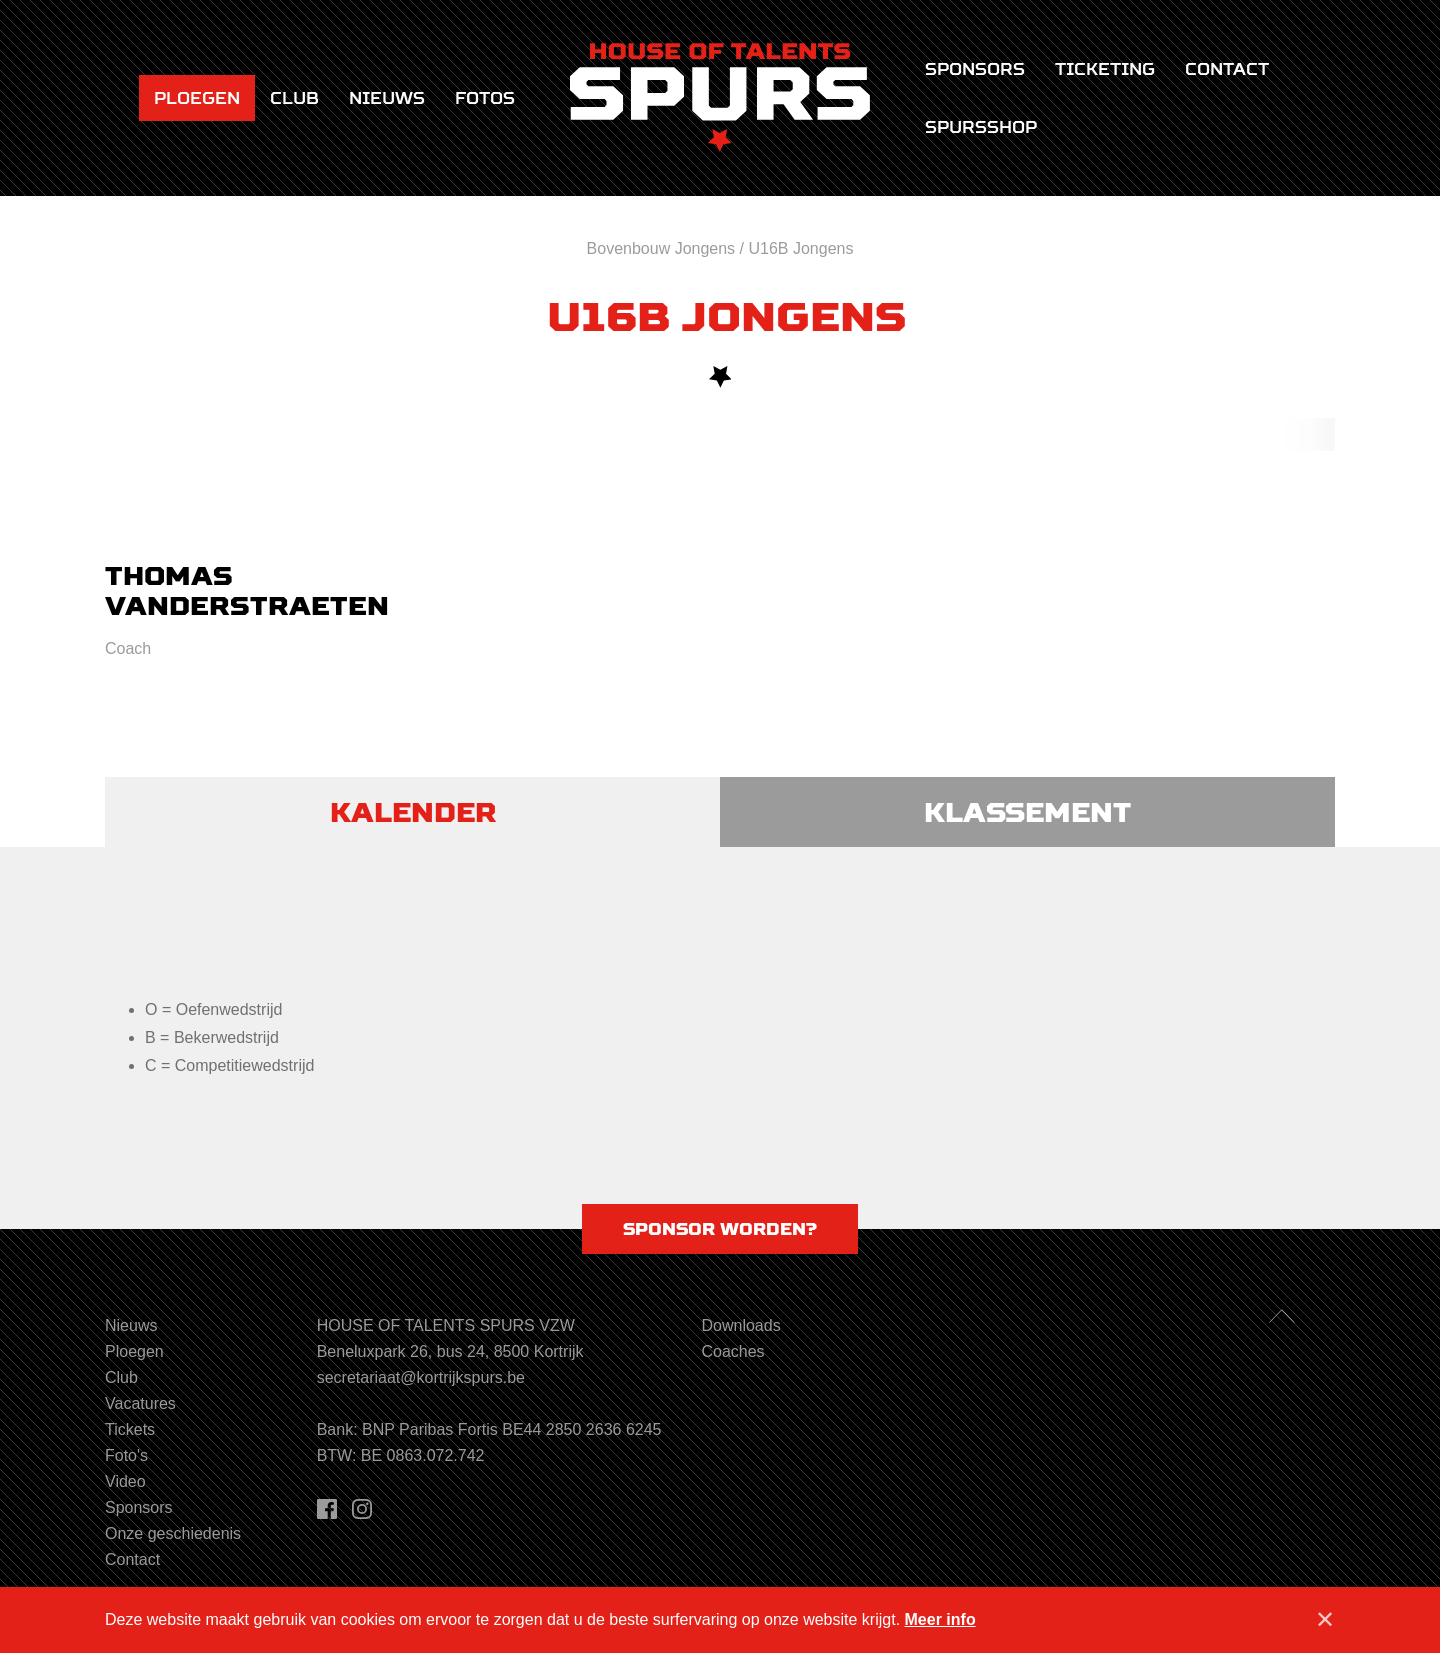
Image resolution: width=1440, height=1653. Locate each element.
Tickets (130, 1429)
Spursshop (981, 127)
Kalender (413, 812)
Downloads (740, 1325)
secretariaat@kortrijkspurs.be (421, 1377)
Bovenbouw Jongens (661, 248)
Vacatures (140, 1403)
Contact (1227, 69)
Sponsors (975, 69)
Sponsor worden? (720, 1229)
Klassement (1027, 812)
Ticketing (1105, 69)
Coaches (732, 1351)
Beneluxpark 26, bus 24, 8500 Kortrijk (450, 1351)
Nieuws (387, 98)
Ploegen (197, 98)
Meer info (940, 1619)
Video (125, 1481)
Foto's (126, 1455)
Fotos (485, 98)
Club (294, 98)
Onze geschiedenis (173, 1533)
